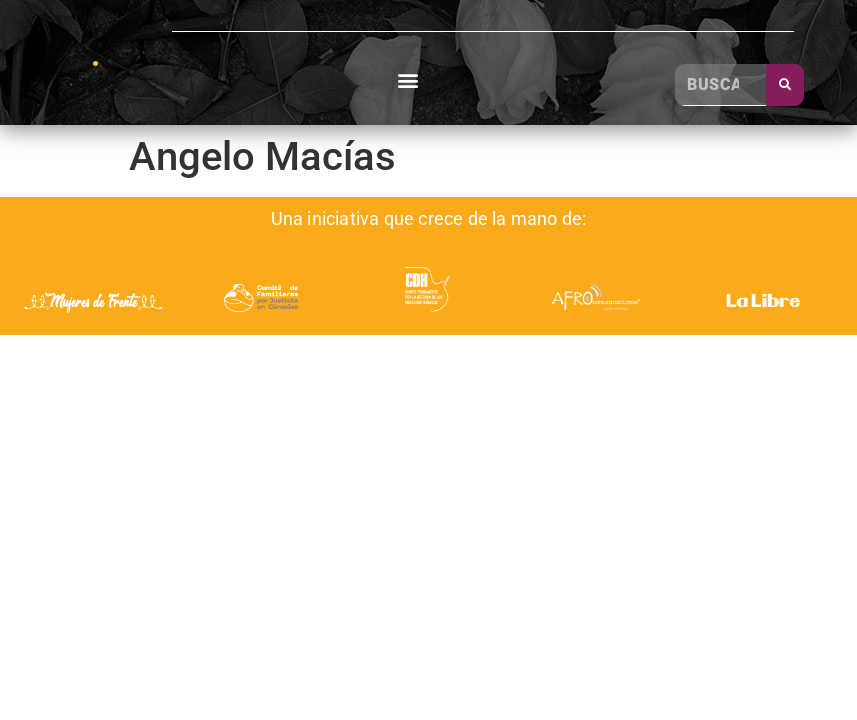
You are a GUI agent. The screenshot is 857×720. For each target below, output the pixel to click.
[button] (408, 80)
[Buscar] (785, 85)
